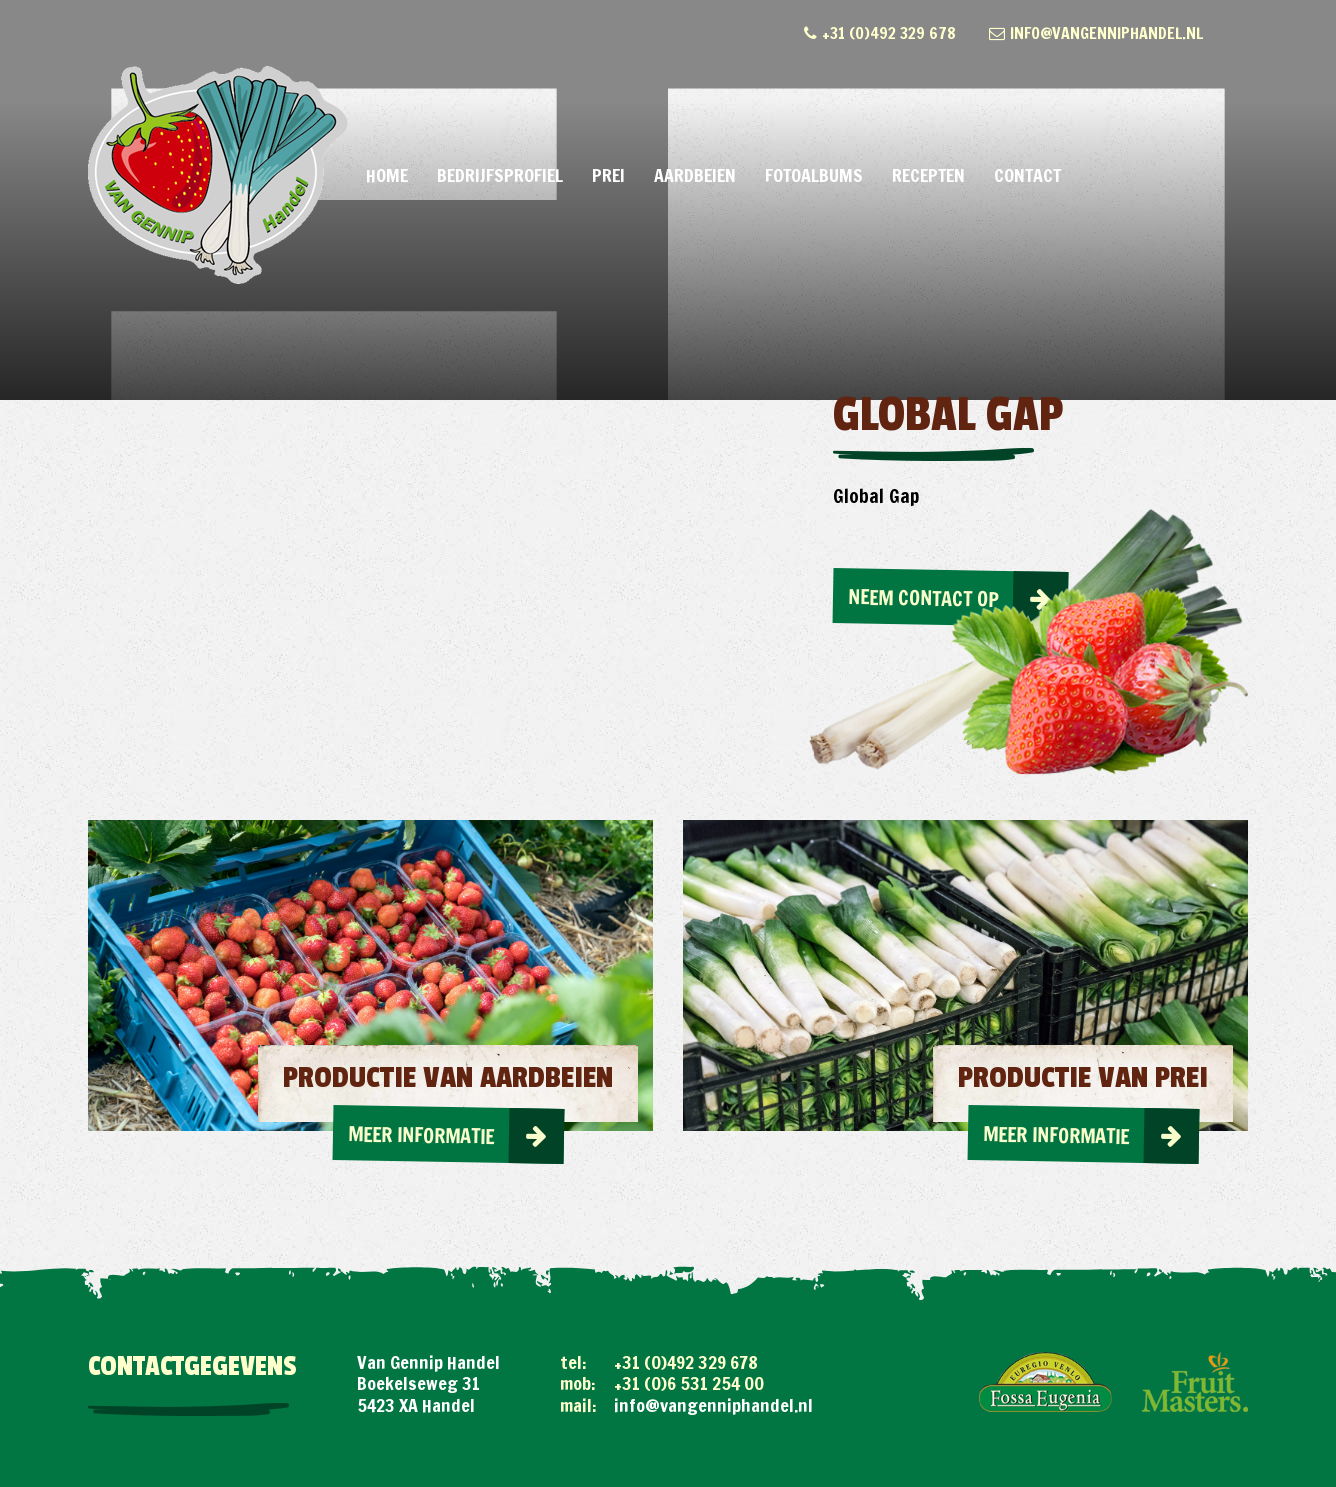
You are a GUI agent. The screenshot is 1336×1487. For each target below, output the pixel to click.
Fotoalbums (814, 175)
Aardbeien (695, 175)
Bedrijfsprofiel (500, 175)
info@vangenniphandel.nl (1096, 33)
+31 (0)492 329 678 (880, 33)
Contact (1027, 175)
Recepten (928, 175)
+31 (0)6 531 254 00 (689, 1383)
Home (387, 175)
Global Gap (876, 495)
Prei (608, 175)
